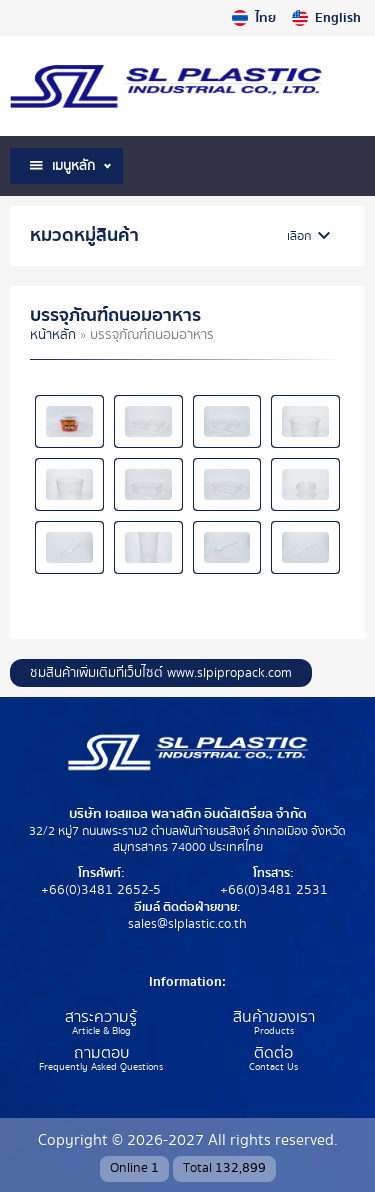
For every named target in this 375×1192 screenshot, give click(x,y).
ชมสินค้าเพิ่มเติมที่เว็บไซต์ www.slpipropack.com (161, 673)
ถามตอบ (101, 1054)
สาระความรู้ (101, 1018)
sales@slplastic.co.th (187, 924)
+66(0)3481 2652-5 (101, 890)
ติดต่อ (273, 1054)
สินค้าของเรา (274, 1018)
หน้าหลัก (53, 335)
